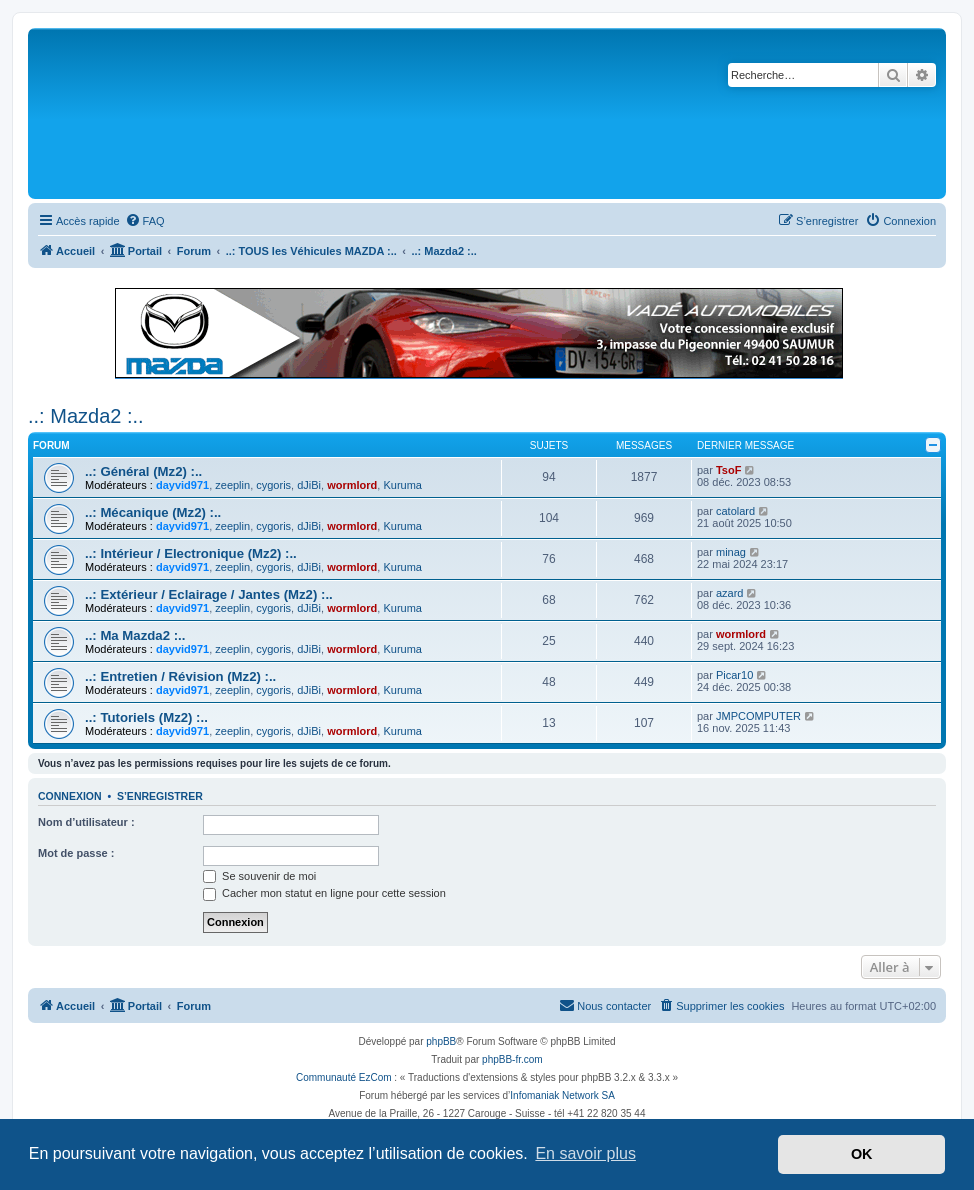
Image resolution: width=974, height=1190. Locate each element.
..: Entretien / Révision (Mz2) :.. (180, 676)
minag (731, 552)
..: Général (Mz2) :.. (143, 471)
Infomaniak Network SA (562, 1095)
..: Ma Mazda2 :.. (135, 635)
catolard (735, 511)
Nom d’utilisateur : (86, 822)
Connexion (70, 796)
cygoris (273, 485)
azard (730, 593)
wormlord (352, 485)
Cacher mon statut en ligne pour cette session (324, 893)
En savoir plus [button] (585, 1153)
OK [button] (862, 1154)
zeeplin (232, 485)
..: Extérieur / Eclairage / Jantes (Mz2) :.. (209, 594)
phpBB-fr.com (512, 1059)
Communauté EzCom (344, 1077)
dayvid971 (182, 485)
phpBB (441, 1041)
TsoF (728, 470)
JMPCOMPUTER (758, 716)
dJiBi (309, 485)
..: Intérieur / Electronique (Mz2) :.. (191, 553)
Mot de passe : (76, 853)
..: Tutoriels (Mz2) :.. (146, 717)
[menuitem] (145, 221)
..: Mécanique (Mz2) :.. (153, 512)
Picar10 (734, 675)
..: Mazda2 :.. (86, 416)
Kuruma (402, 485)
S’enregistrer (160, 796)
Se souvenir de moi (259, 876)
